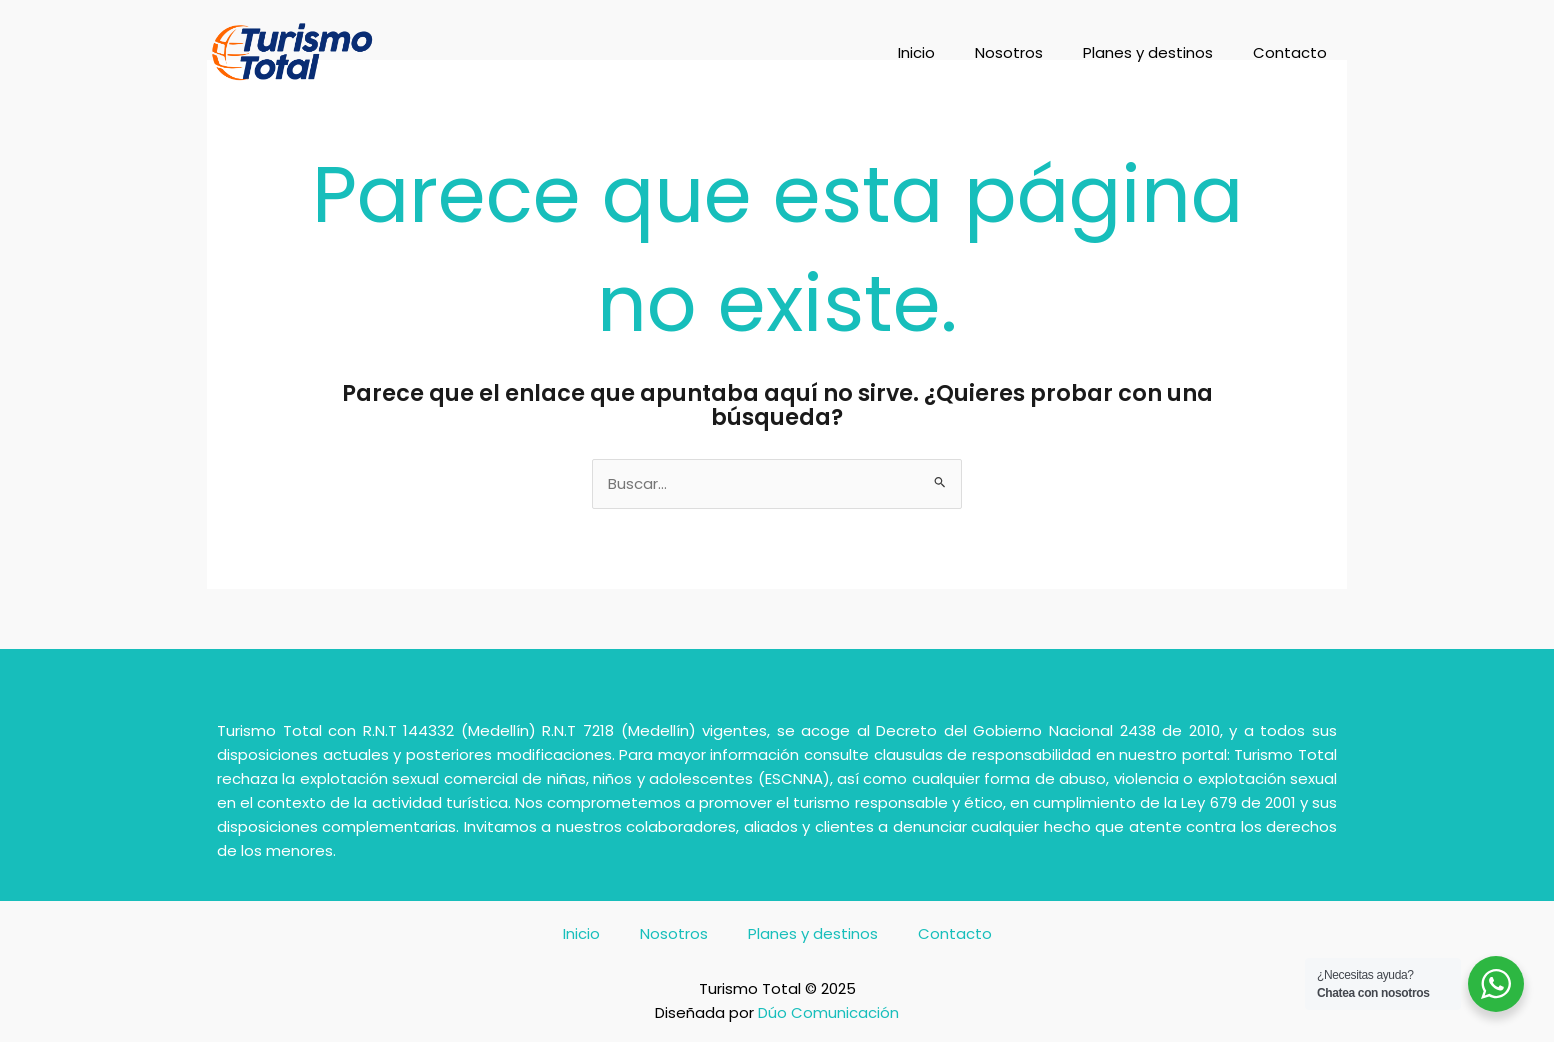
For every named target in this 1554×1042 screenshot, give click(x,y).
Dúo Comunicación (828, 1012)
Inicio (916, 52)
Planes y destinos (1148, 52)
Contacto (1290, 52)
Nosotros (1009, 52)
